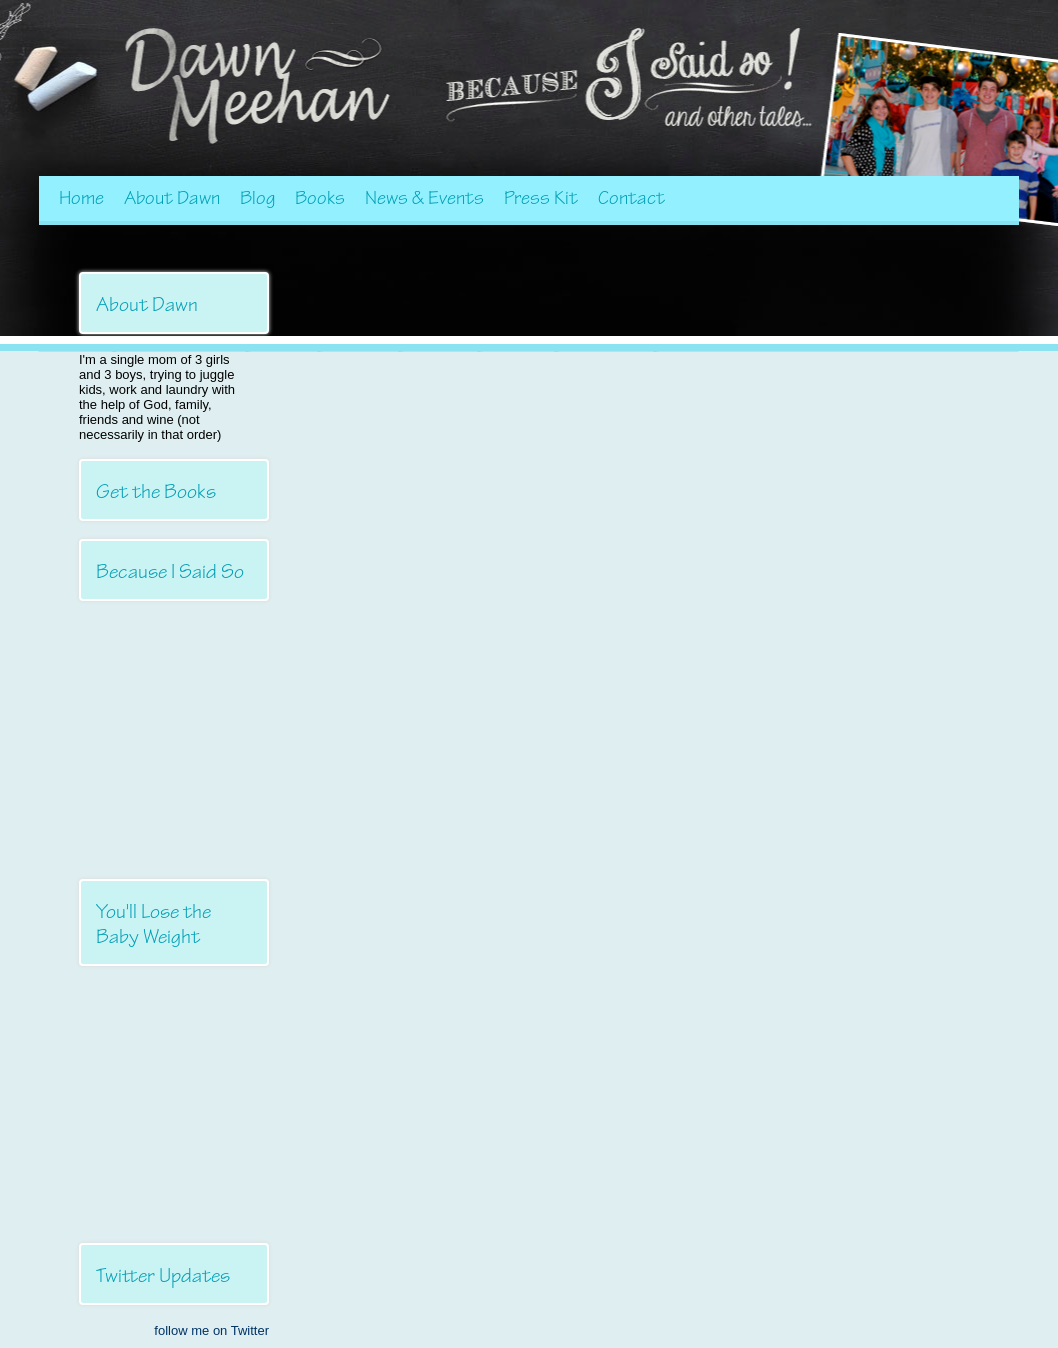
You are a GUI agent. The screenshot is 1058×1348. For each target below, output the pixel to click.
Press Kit (541, 198)
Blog (257, 198)
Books (320, 198)
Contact (631, 198)
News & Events (424, 198)
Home (81, 198)
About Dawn (172, 198)
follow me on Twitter (211, 1330)
